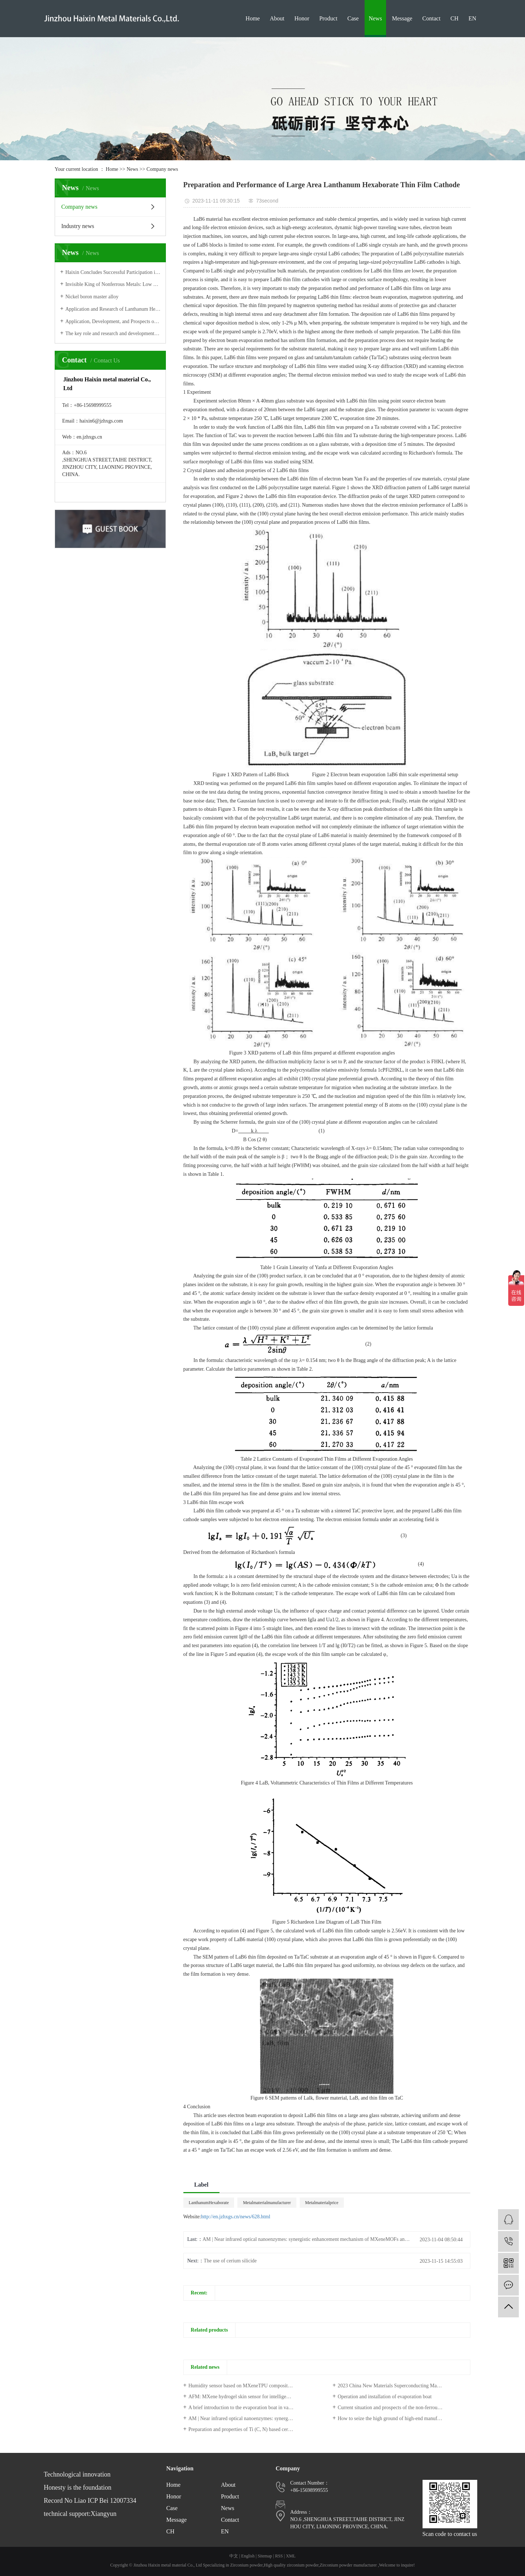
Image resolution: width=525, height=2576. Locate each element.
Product (328, 18)
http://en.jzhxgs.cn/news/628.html (235, 2216)
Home (253, 18)
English (248, 2556)
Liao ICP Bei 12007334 (105, 2500)
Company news (162, 169)
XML (291, 2556)
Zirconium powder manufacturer (348, 2565)
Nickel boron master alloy (91, 296)
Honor (301, 18)
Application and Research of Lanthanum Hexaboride (112, 309)
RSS (279, 2556)
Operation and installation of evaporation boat (385, 2396)
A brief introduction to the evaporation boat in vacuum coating (252, 2407)
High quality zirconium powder (291, 2565)
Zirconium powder (246, 2565)
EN (472, 18)
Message (402, 18)
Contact (431, 18)
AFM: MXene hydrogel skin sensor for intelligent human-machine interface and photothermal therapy (254, 2396)
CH (454, 18)
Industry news (77, 226)
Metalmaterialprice (321, 2202)
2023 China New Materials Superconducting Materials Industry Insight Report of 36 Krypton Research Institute (404, 2385)
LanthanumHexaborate (209, 2202)
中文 (233, 2556)
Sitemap (265, 2556)
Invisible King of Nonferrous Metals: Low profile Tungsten (112, 284)
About (277, 18)
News (375, 18)
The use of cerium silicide (230, 2260)
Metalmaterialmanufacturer (267, 2202)
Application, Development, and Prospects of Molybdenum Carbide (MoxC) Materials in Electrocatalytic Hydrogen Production (112, 321)
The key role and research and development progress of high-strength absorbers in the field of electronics (112, 333)
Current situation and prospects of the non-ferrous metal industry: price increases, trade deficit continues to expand (404, 2407)
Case (353, 18)
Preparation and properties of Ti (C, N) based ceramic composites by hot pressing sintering (254, 2429)
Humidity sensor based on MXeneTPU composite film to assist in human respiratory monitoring (254, 2385)
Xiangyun (103, 2513)
